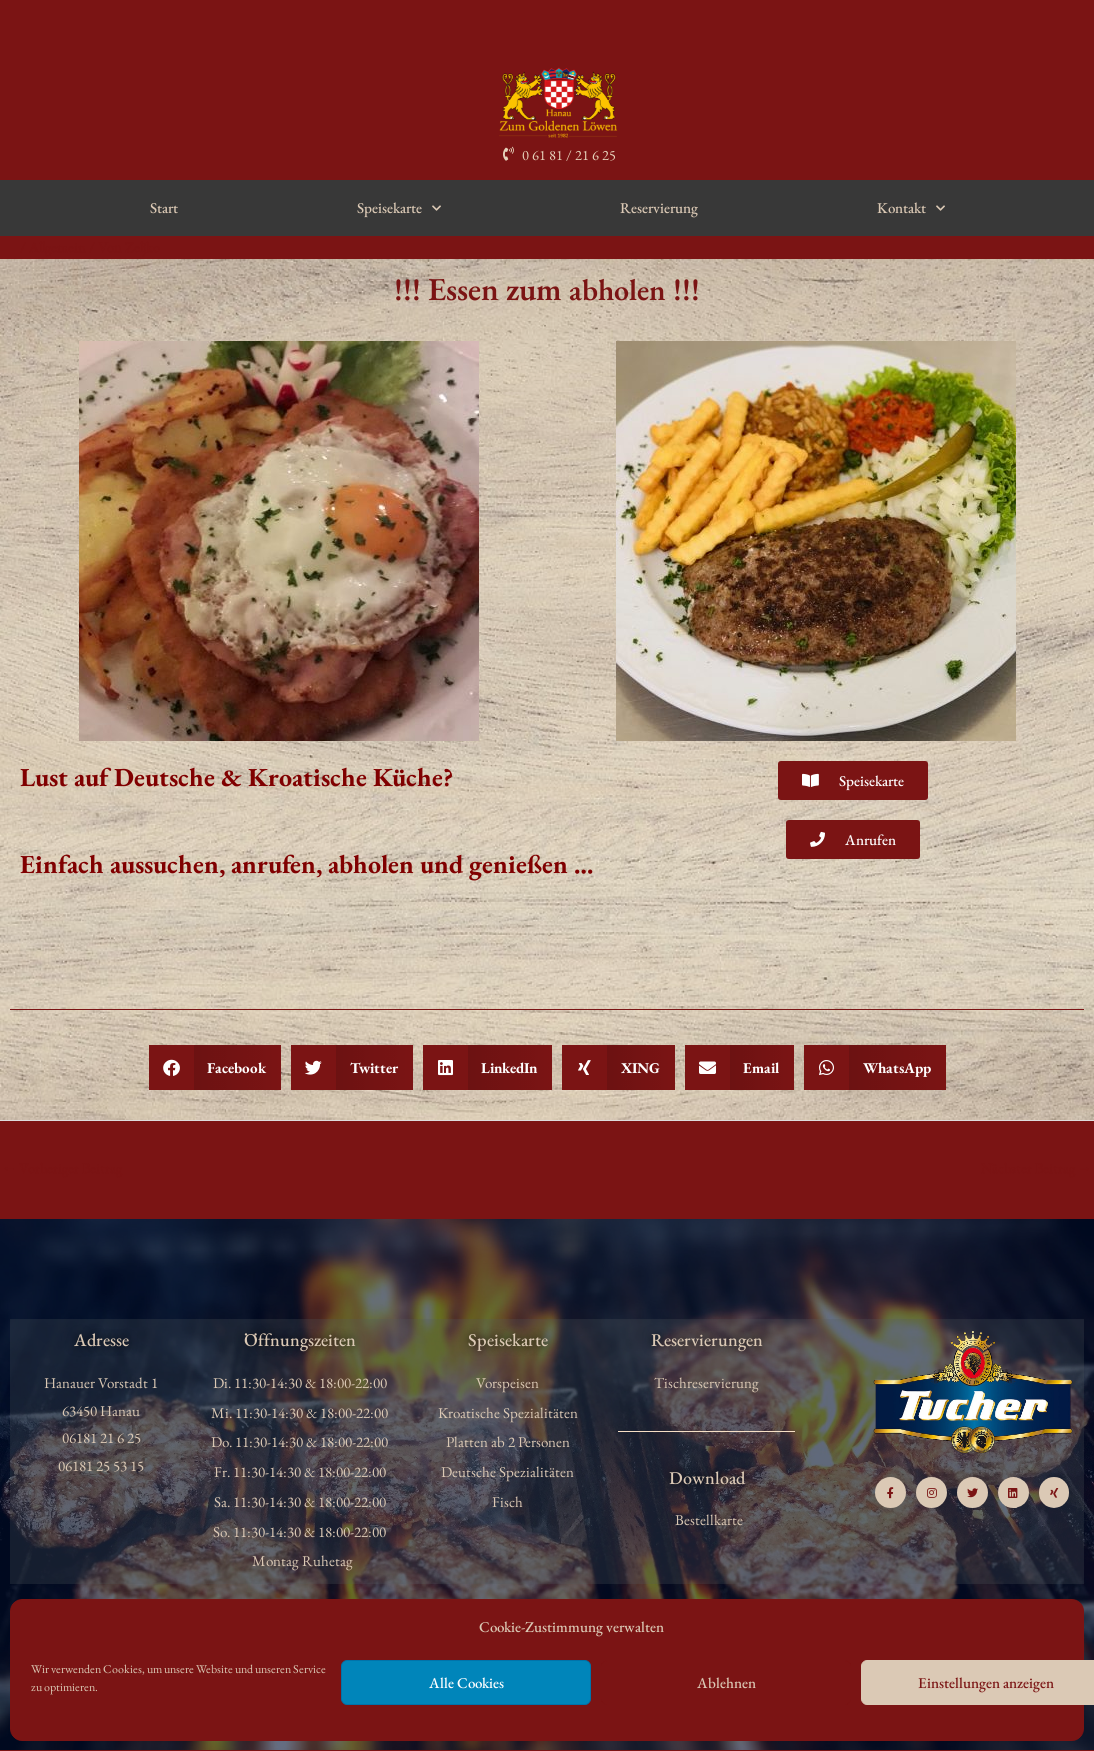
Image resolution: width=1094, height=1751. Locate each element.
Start (164, 207)
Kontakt (911, 208)
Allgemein (59, 246)
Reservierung (659, 207)
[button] (215, 1067)
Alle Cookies (466, 1682)
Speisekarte (399, 208)
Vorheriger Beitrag (64, 1168)
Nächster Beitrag (1034, 1168)
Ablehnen (726, 1682)
